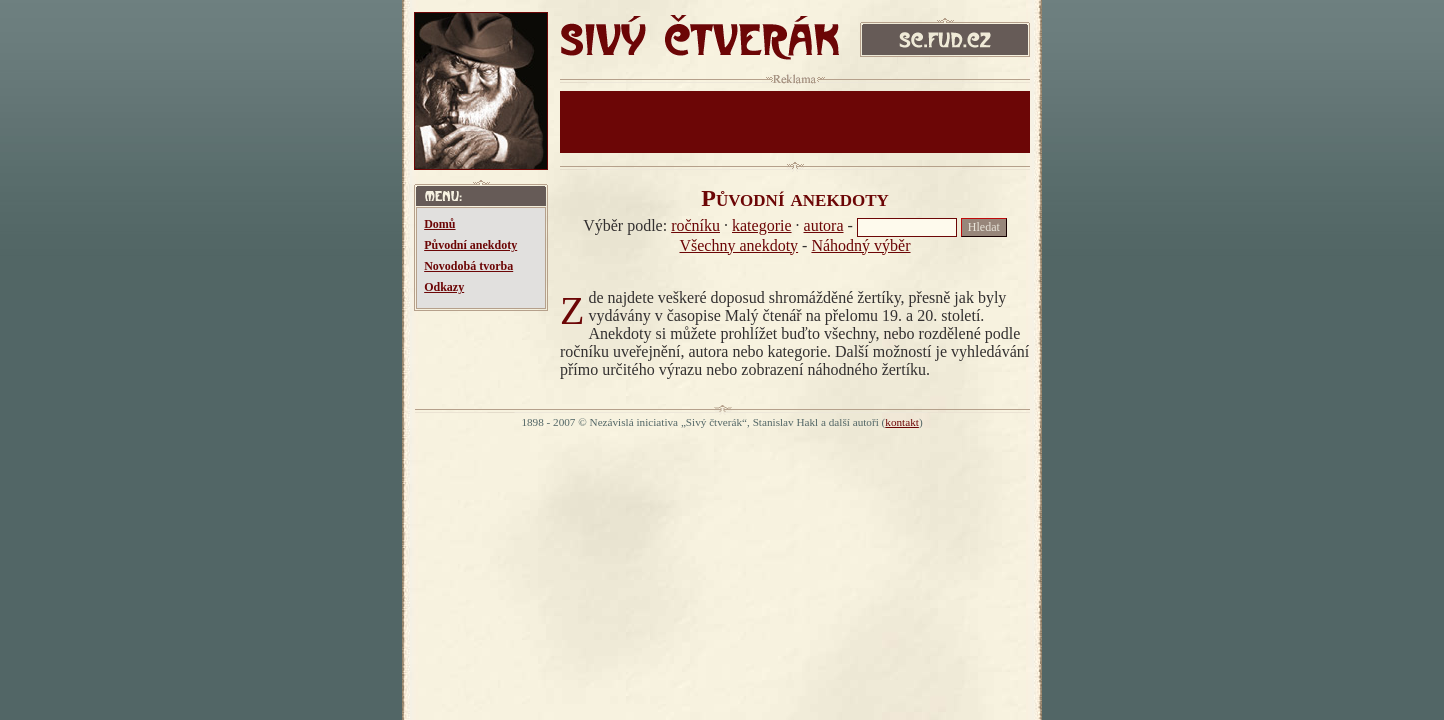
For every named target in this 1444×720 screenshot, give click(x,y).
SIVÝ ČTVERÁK (700, 42)
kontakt (902, 422)
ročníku (695, 225)
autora (824, 225)
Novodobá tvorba (468, 266)
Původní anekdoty (470, 245)
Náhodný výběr (860, 245)
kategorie (762, 225)
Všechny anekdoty (738, 245)
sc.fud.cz (945, 42)
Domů (439, 224)
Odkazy (444, 287)
